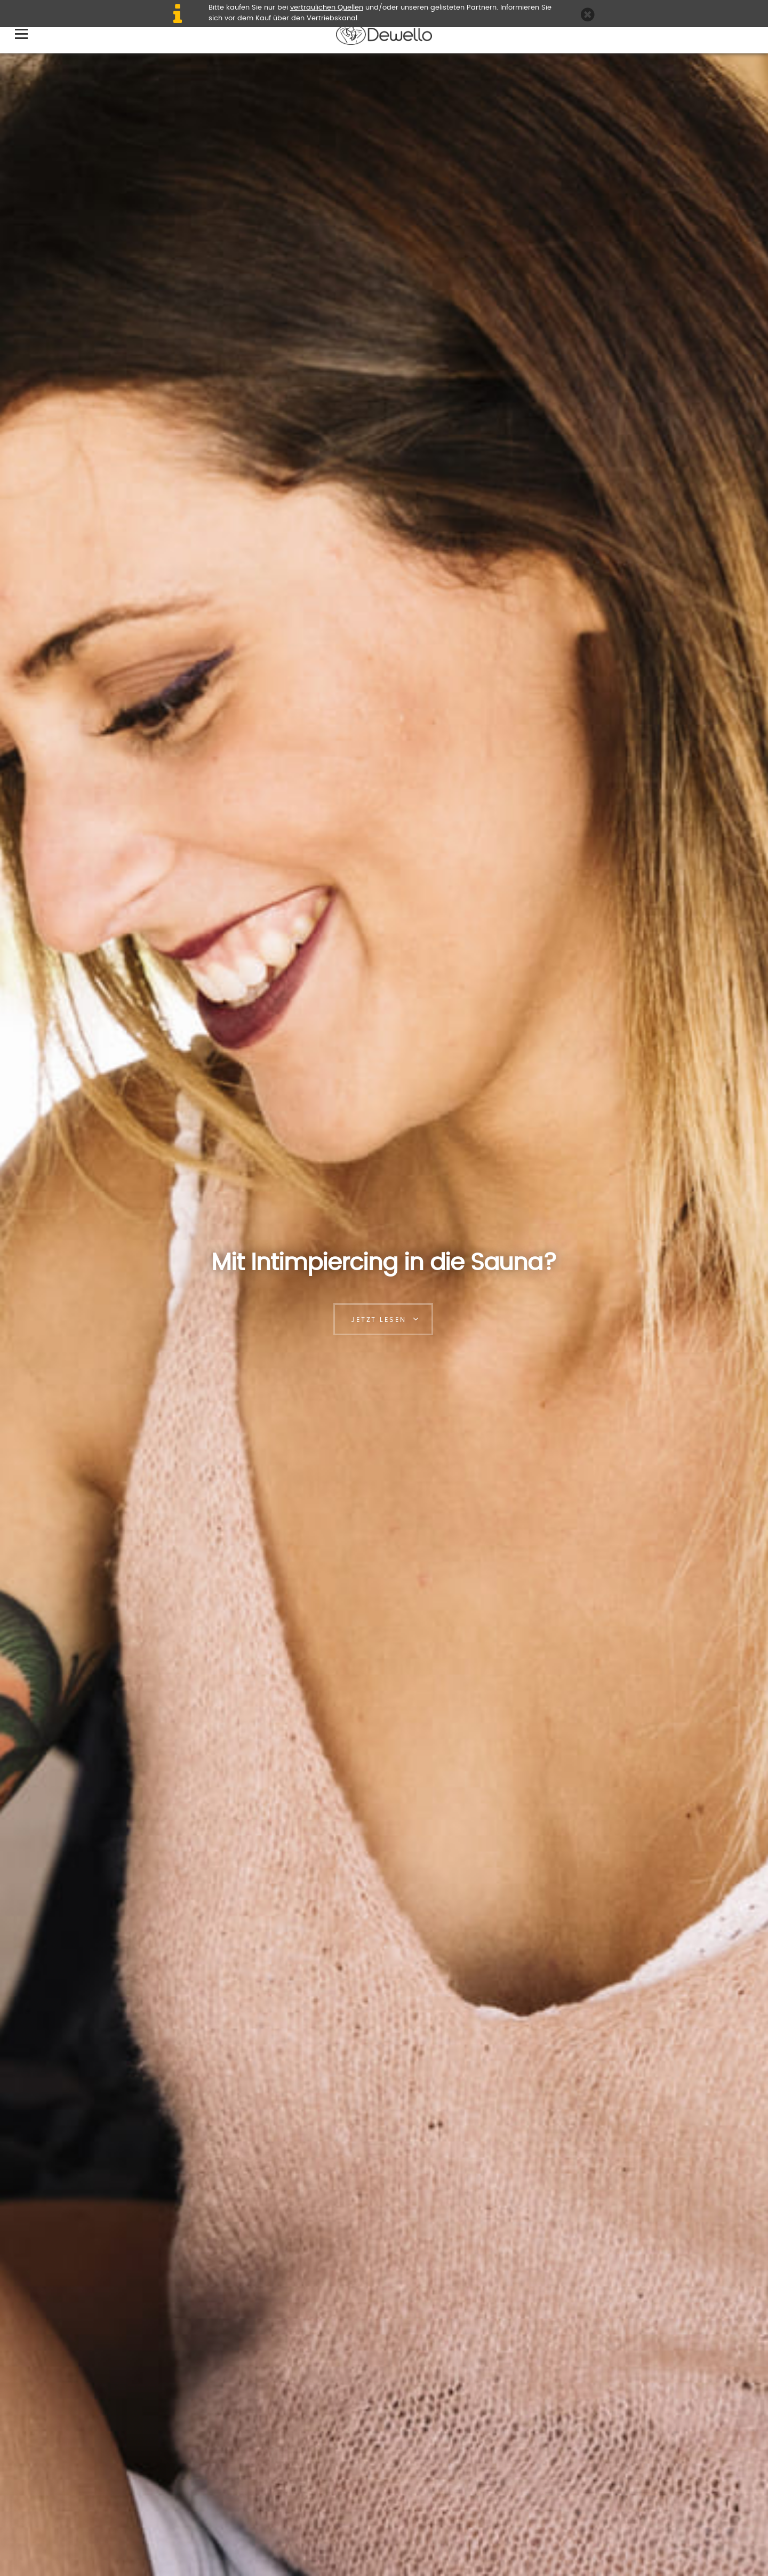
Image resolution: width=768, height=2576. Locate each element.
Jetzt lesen (378, 1320)
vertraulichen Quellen (326, 7)
